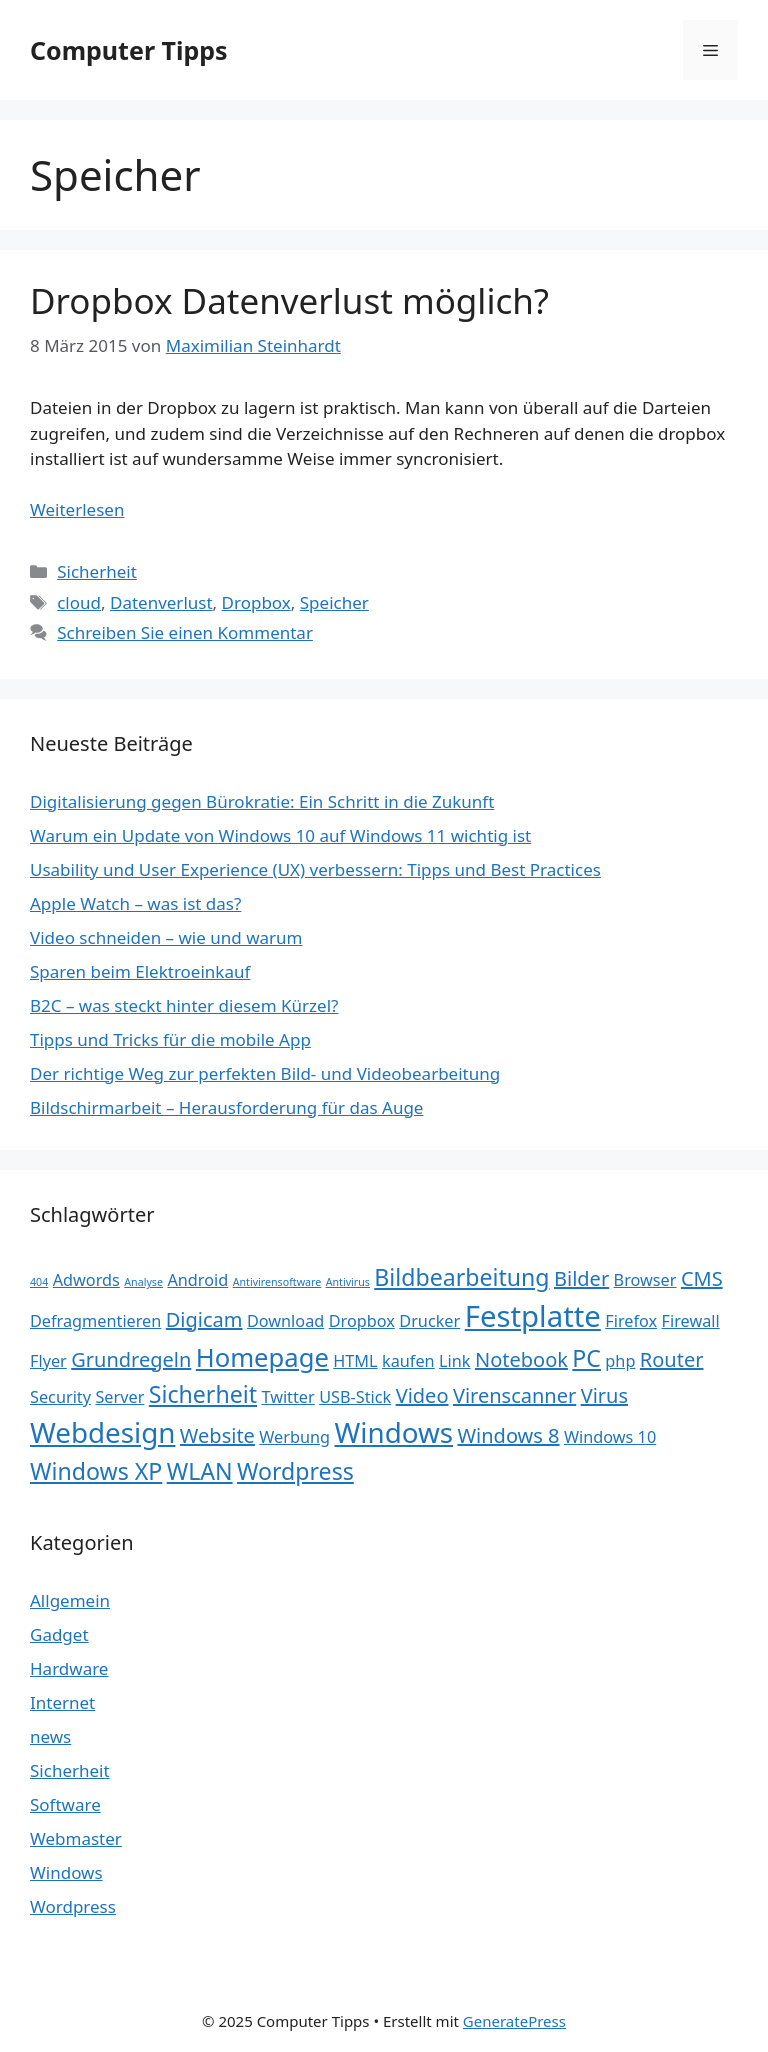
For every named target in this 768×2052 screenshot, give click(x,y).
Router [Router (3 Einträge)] (672, 1359)
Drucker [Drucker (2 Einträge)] (429, 1321)
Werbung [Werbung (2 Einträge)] (294, 1437)
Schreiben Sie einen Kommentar (185, 632)
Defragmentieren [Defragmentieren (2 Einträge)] (95, 1321)
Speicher (334, 602)
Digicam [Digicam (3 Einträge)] (204, 1319)
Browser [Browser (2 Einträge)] (645, 1280)
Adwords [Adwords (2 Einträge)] (86, 1280)
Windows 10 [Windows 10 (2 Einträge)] (610, 1437)
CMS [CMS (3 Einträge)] (702, 1278)
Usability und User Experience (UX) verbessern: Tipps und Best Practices (315, 869)
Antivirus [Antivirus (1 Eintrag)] (348, 1282)
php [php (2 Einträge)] (620, 1361)
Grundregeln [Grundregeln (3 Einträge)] (131, 1359)
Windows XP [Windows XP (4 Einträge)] (96, 1471)
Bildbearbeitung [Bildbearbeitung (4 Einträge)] (461, 1277)
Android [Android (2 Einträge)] (197, 1280)
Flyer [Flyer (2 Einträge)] (48, 1361)
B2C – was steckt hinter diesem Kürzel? (184, 1005)
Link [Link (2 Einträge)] (454, 1361)
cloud (79, 602)
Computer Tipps (129, 50)
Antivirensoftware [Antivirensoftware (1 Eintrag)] (277, 1282)
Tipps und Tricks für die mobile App (170, 1039)
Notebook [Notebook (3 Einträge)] (521, 1359)
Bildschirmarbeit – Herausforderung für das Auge (226, 1107)
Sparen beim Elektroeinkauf (140, 971)
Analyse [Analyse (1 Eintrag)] (143, 1282)
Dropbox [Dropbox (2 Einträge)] (362, 1321)
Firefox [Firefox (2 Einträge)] (631, 1321)
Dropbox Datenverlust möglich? (289, 300)
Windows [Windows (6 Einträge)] (393, 1432)
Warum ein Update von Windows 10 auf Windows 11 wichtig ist (280, 835)
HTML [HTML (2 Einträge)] (355, 1361)
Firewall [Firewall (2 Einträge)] (691, 1321)
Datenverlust (161, 602)
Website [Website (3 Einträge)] (217, 1435)
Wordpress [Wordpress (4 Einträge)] (295, 1471)
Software (65, 1804)
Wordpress (73, 1906)
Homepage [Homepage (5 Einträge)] (262, 1357)
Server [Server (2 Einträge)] (119, 1397)
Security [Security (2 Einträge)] (60, 1397)
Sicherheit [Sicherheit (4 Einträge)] (203, 1394)
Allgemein (70, 1600)
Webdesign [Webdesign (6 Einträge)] (102, 1432)
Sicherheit (97, 571)
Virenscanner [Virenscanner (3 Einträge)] (514, 1395)
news (50, 1736)
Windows (66, 1872)
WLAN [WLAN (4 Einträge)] (200, 1471)
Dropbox (256, 602)
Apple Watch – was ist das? (135, 903)
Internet (62, 1702)
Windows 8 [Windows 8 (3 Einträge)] (509, 1435)
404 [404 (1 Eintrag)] (39, 1282)
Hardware (69, 1668)
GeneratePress (514, 2021)
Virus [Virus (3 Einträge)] (604, 1395)
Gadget (59, 1634)
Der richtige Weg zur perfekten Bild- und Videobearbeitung (265, 1073)
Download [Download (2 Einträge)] (285, 1321)
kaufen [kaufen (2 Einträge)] (408, 1361)
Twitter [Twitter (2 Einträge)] (287, 1397)
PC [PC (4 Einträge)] (586, 1358)
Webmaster (76, 1838)
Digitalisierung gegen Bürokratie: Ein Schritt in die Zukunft (262, 801)
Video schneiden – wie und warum (166, 937)
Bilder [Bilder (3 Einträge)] (581, 1278)
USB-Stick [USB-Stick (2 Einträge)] (355, 1397)
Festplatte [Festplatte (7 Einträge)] (533, 1316)
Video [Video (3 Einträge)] (422, 1395)
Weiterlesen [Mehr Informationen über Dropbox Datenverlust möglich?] (77, 509)
